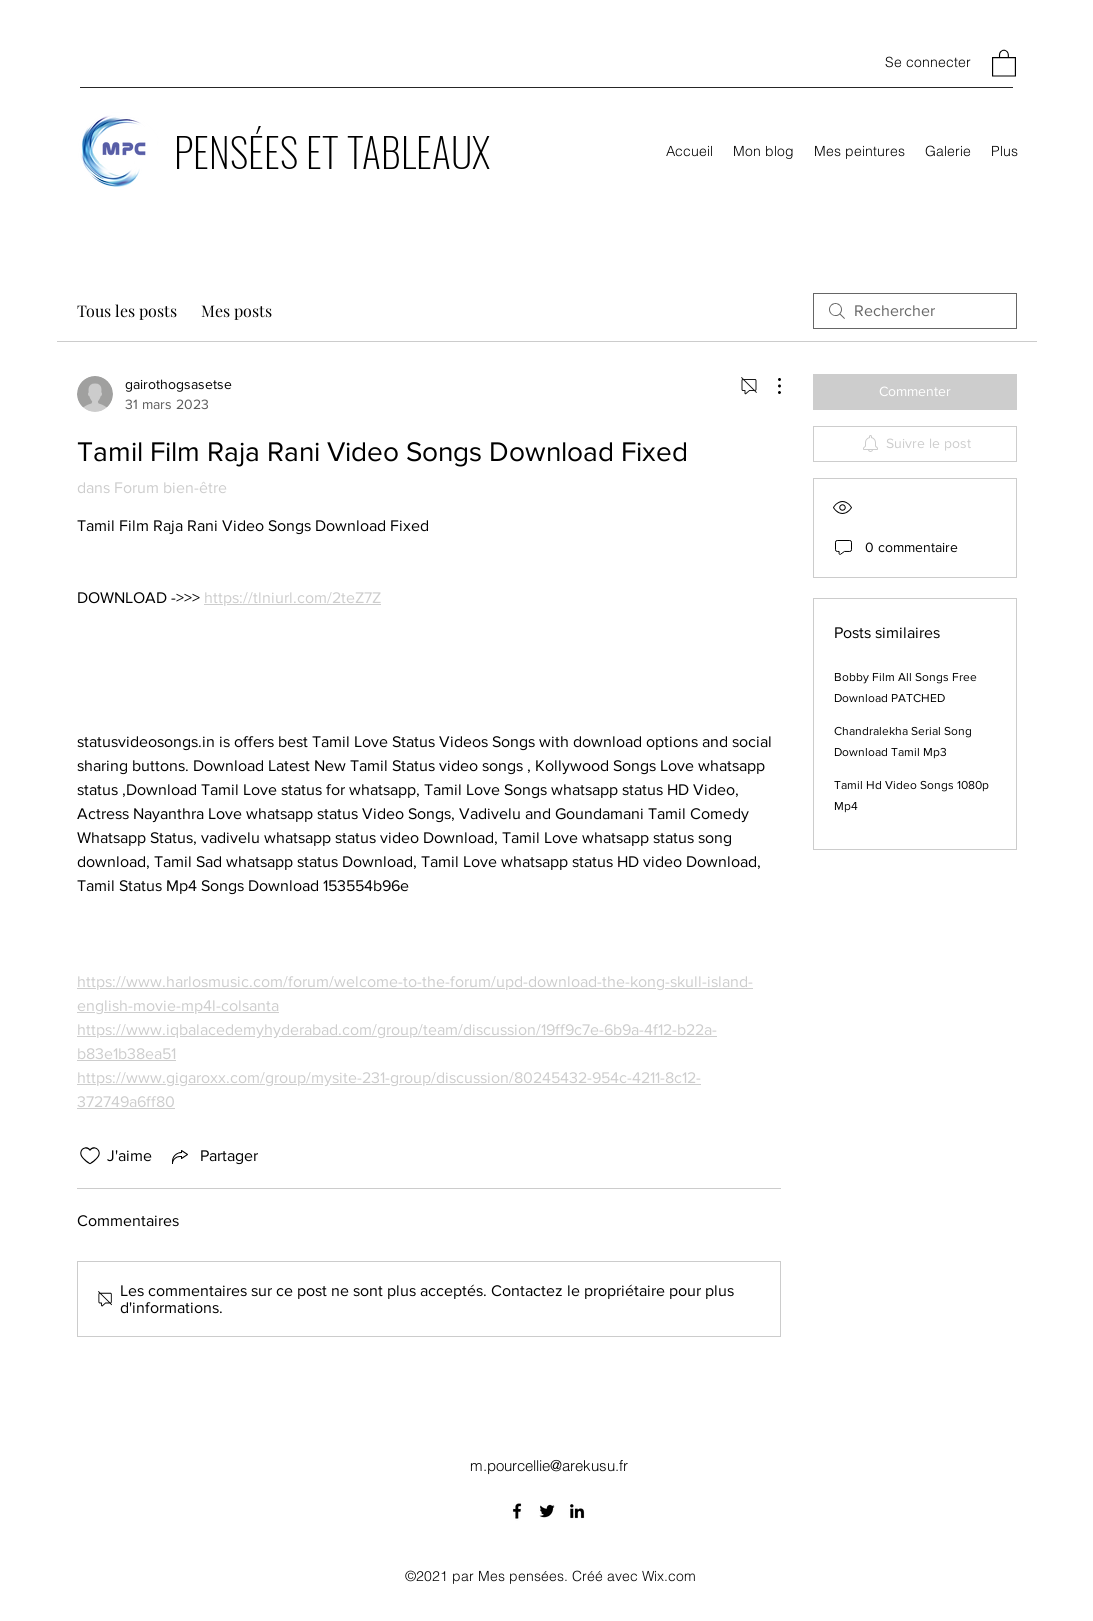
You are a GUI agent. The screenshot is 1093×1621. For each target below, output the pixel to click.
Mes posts (236, 310)
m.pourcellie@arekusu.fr (549, 1465)
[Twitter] (547, 1511)
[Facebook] (517, 1511)
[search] (915, 311)
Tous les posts (127, 310)
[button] (1004, 62)
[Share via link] (213, 1156)
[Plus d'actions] (769, 386)
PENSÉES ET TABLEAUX (332, 151)
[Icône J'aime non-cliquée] (90, 1156)
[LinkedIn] (577, 1511)
